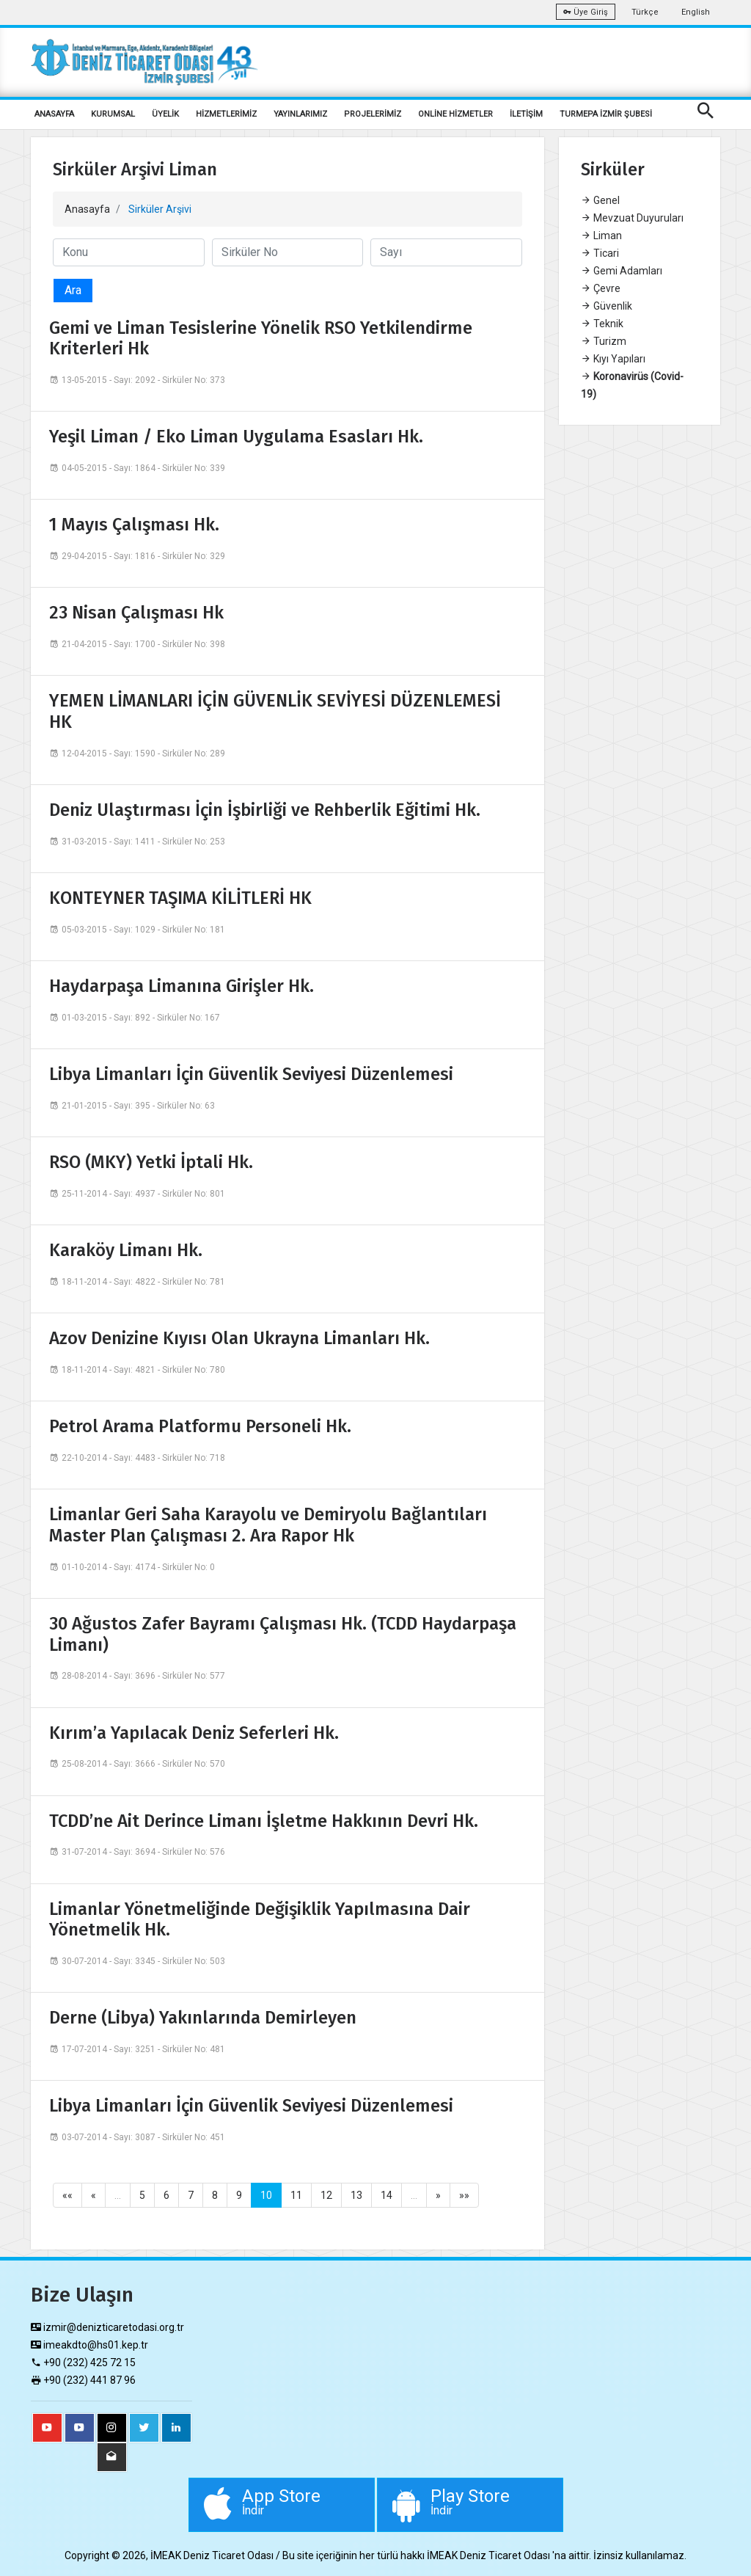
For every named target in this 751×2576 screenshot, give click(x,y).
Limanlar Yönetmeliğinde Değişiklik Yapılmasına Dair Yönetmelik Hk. (259, 1920)
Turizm (603, 341)
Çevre (600, 288)
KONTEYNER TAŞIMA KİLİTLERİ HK (180, 898)
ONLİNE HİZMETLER (455, 114)
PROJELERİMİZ (372, 114)
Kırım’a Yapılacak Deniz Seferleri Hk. (194, 1733)
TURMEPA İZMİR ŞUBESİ (606, 114)
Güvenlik (606, 306)
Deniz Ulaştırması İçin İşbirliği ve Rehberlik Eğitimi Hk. (264, 810)
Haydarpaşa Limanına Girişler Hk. (181, 986)
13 (356, 2195)
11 (296, 2195)
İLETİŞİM (526, 114)
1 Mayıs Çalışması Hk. (134, 524)
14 (386, 2195)
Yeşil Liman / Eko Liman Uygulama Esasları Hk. (236, 436)
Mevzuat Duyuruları (632, 218)
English (695, 12)
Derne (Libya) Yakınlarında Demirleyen (202, 2017)
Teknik (602, 323)
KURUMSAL (113, 114)
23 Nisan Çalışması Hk (136, 612)
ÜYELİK (165, 114)
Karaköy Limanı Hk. (125, 1250)
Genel (600, 200)
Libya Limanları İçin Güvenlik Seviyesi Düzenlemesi (251, 1074)
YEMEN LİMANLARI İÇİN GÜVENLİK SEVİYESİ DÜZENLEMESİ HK (275, 711)
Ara (73, 290)
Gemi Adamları (621, 271)
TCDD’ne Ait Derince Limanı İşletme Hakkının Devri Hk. (263, 1821)
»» (464, 2195)
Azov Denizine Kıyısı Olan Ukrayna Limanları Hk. (239, 1338)
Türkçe (645, 12)
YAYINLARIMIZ (300, 114)
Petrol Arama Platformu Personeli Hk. (200, 1426)
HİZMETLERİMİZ (226, 114)
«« (67, 2195)
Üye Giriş (585, 12)
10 (266, 2195)
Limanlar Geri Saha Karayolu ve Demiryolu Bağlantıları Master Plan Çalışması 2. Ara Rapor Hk (268, 1525)
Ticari (600, 253)
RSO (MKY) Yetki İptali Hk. (151, 1162)
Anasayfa (87, 209)
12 (326, 2195)
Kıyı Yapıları (613, 359)
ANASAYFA (54, 114)
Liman (601, 235)
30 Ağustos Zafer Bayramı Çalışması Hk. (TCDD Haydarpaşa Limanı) (282, 1634)
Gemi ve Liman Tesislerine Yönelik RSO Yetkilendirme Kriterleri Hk (260, 339)
